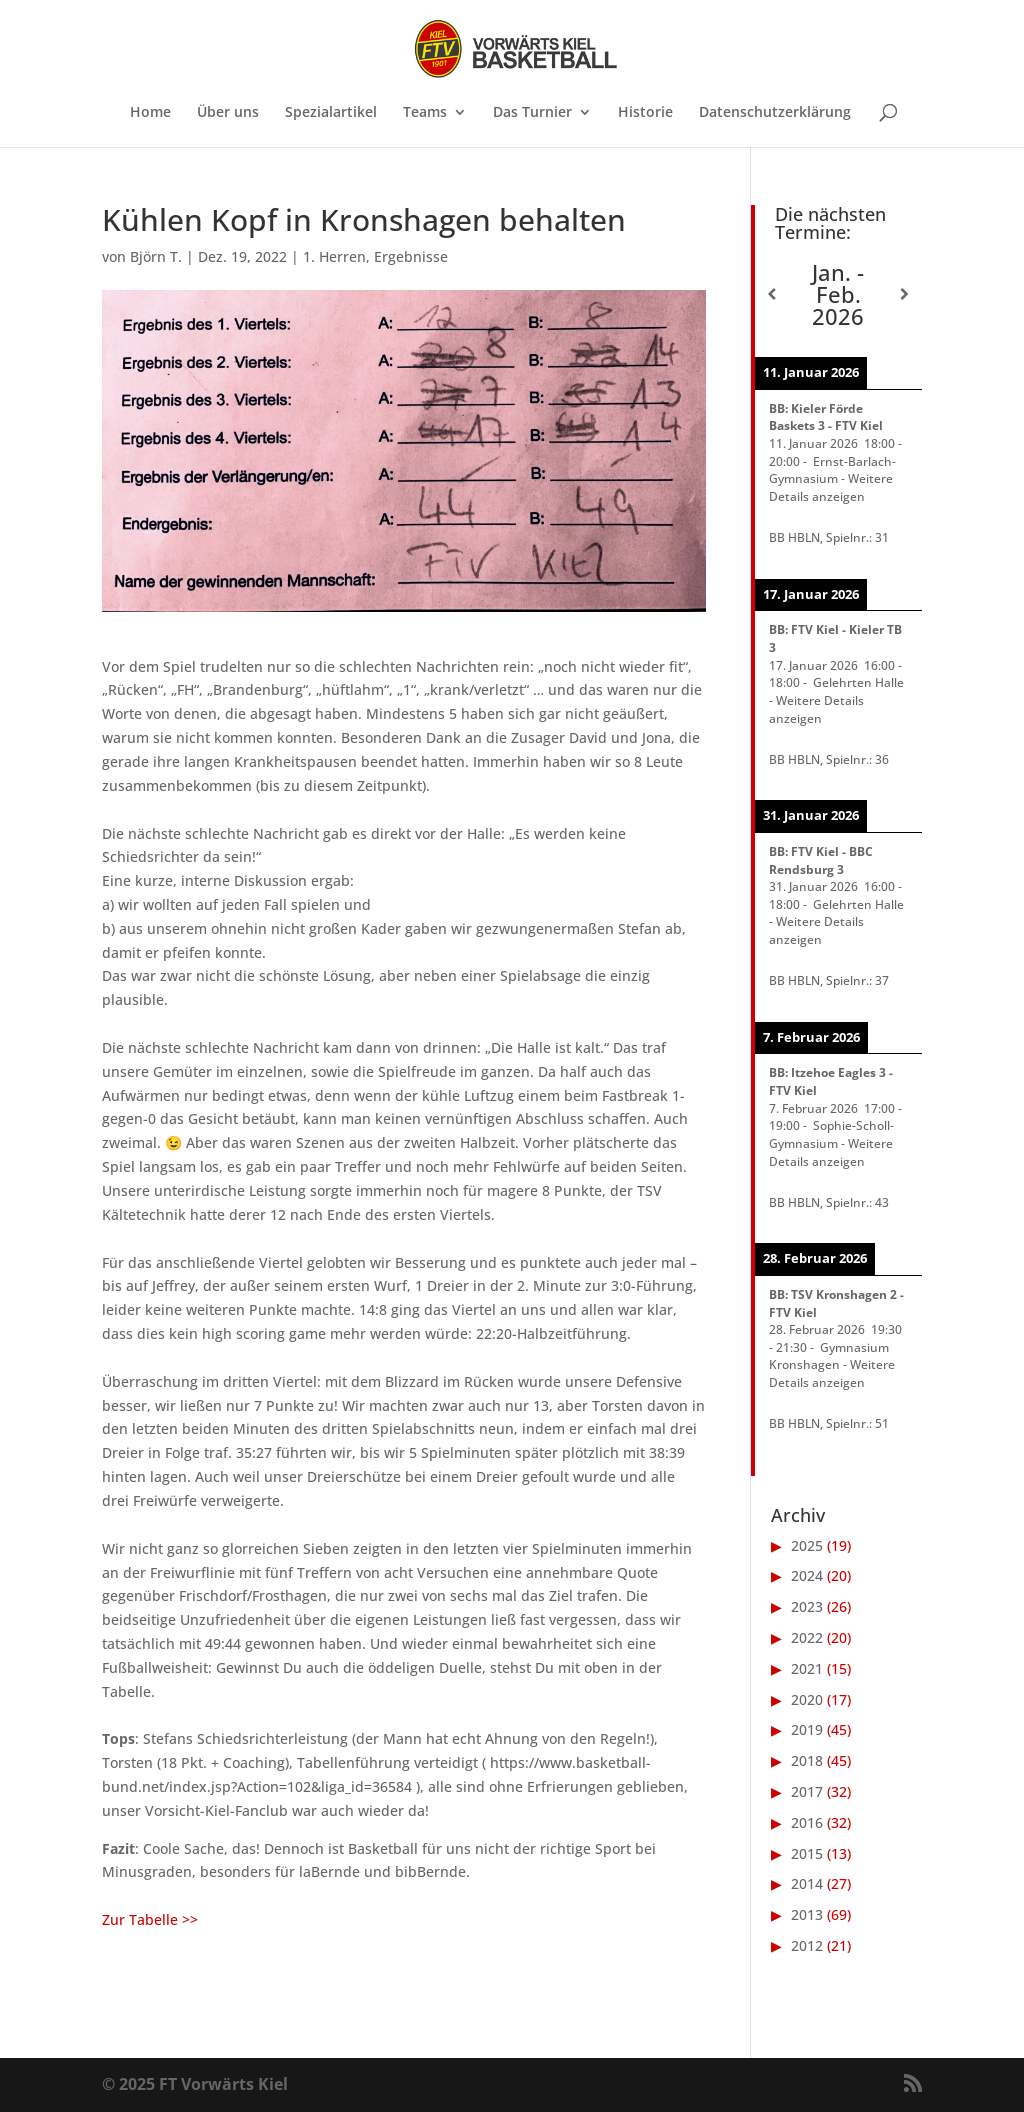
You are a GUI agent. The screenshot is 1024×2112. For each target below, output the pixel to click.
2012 (807, 1945)
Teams (425, 113)
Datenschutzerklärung (775, 113)
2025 (807, 1545)
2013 (807, 1914)
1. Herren (334, 256)
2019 (807, 1729)
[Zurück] (771, 294)
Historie (645, 113)
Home (150, 113)
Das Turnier (532, 113)
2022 (807, 1637)
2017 (807, 1791)
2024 (807, 1575)
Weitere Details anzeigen (831, 487)
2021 (807, 1668)
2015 (807, 1853)
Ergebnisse (411, 256)
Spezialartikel (331, 113)
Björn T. (156, 256)
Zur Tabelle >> (150, 1919)
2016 (807, 1822)
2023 (807, 1606)
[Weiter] (904, 294)
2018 (807, 1760)
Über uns (228, 113)
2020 (807, 1699)
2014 (807, 1883)
